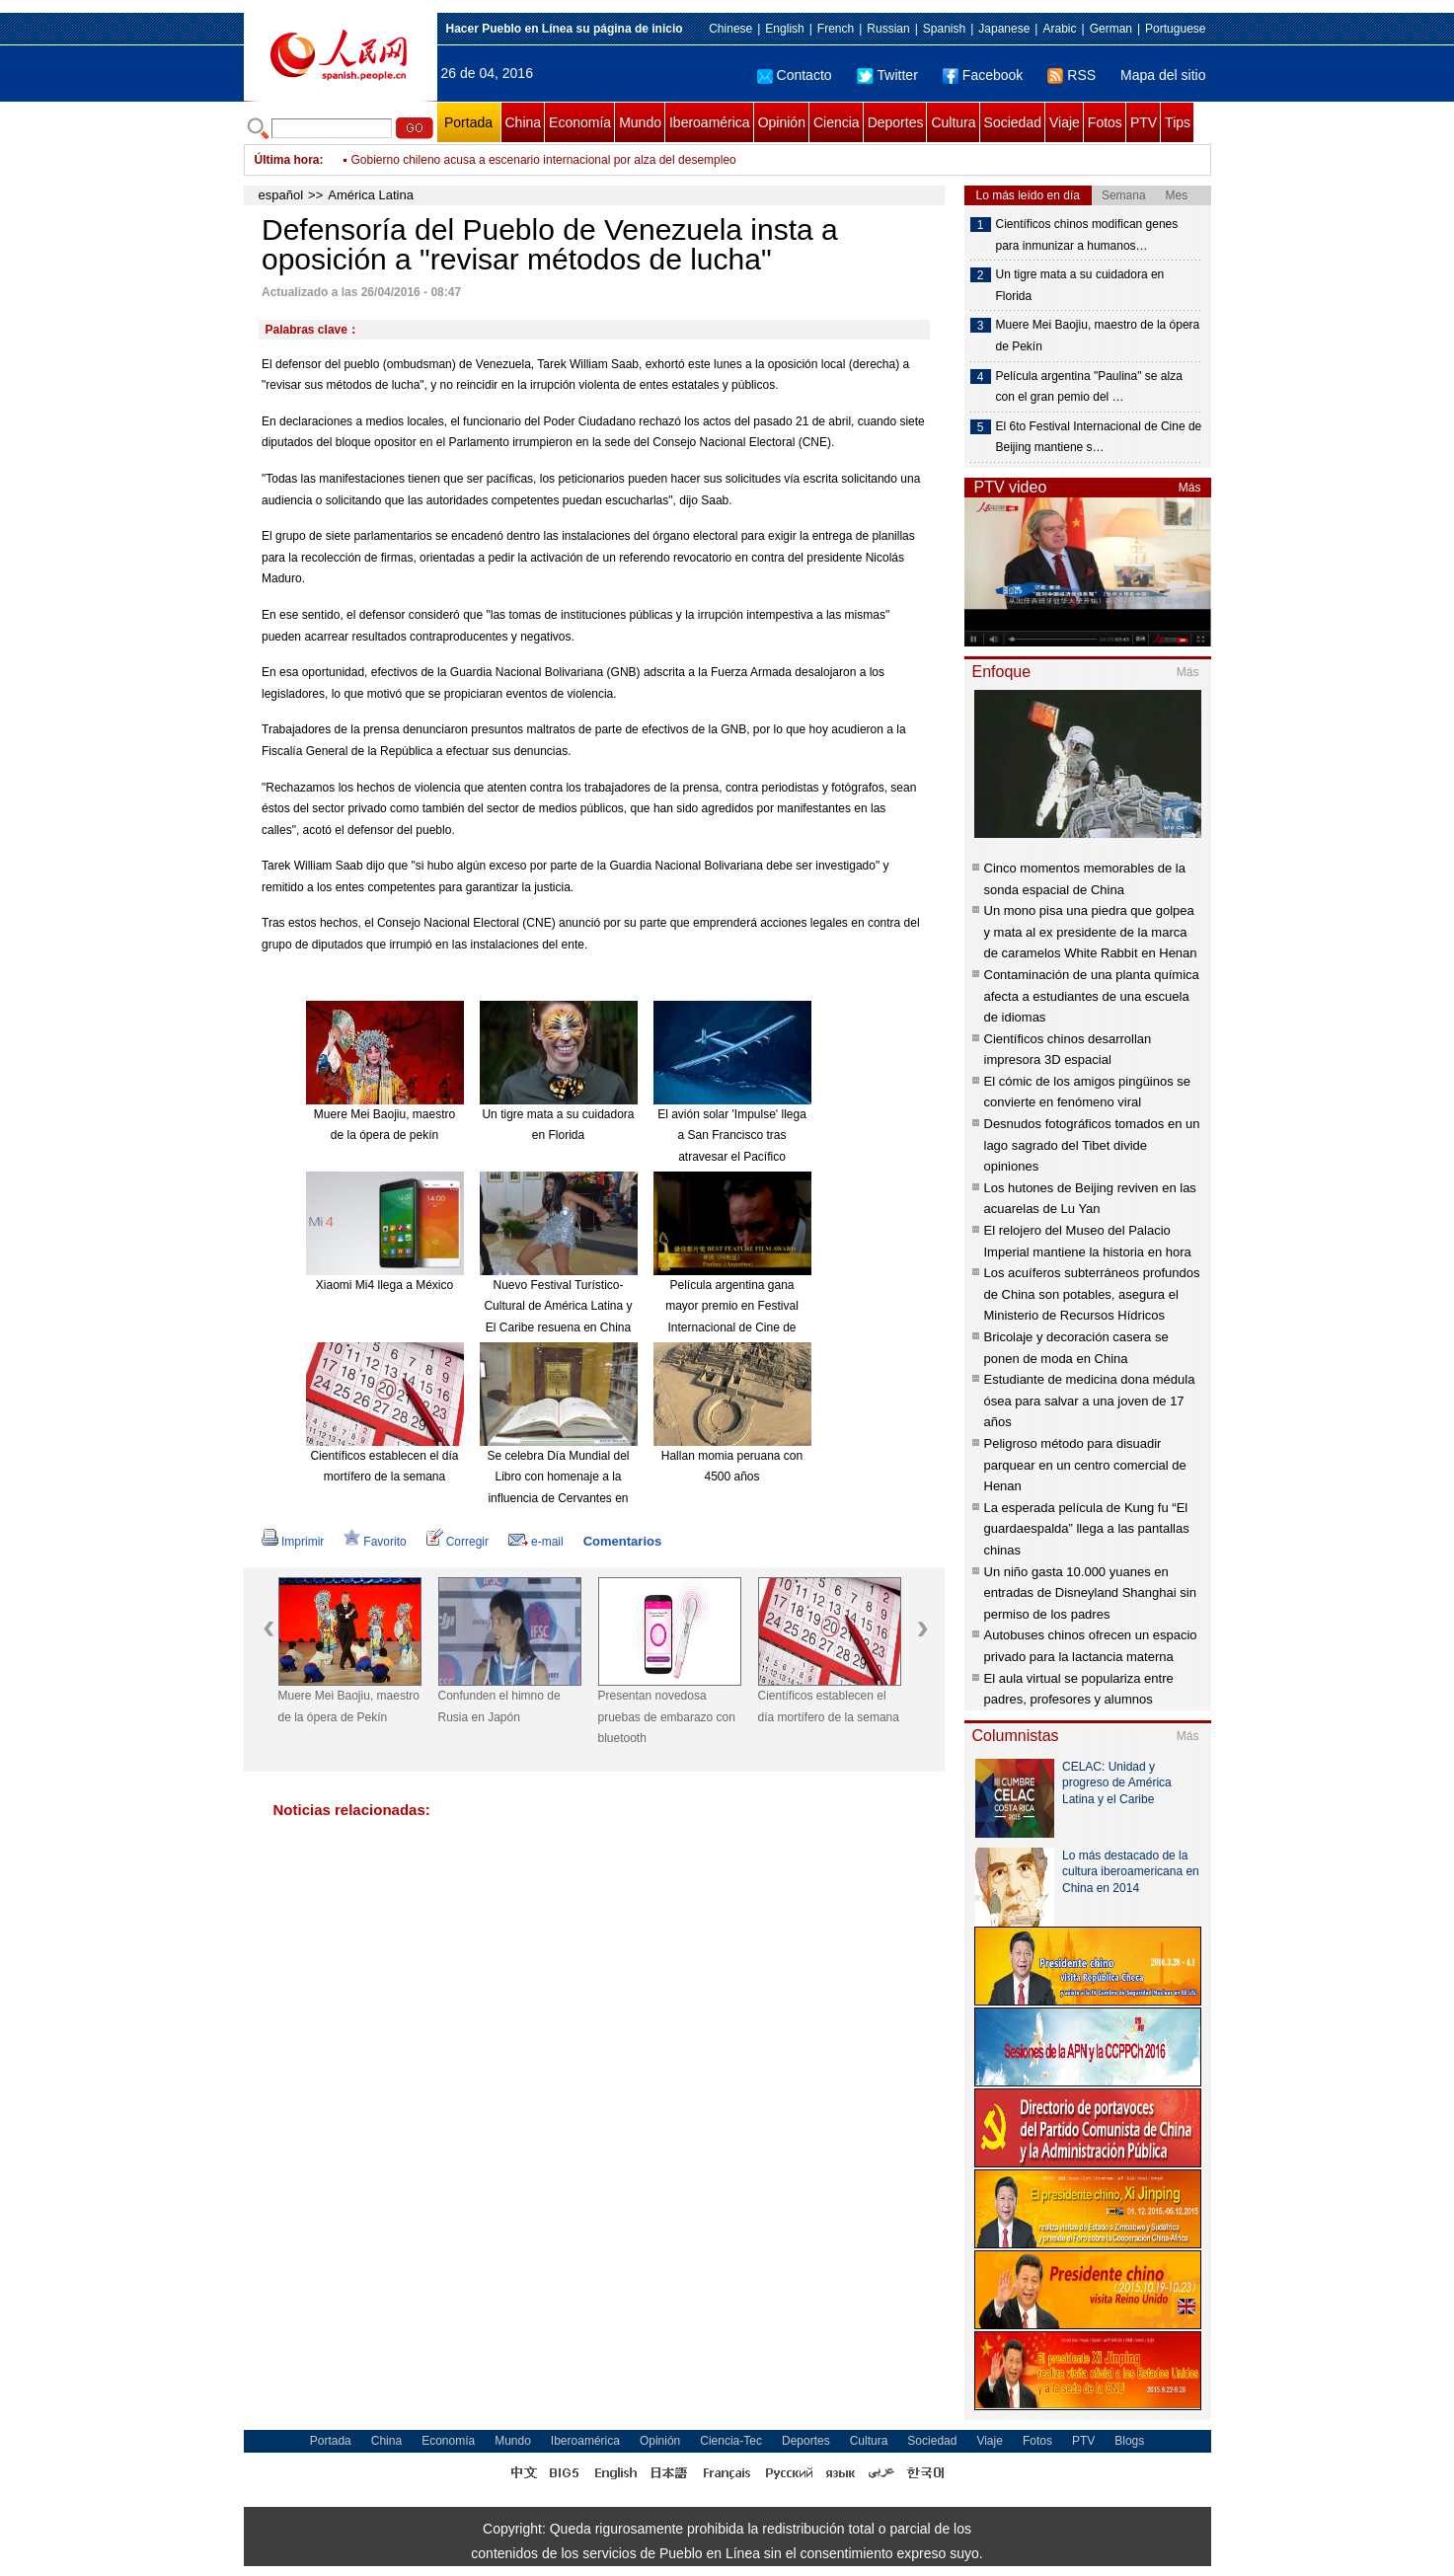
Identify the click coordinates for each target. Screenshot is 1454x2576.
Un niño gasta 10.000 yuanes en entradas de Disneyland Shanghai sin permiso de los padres (1090, 1593)
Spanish (944, 29)
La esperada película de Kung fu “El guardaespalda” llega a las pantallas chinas (1086, 1528)
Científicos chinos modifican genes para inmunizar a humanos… (1087, 235)
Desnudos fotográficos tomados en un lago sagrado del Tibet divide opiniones (1092, 1145)
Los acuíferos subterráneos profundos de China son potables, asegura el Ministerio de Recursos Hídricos (1092, 1294)
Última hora (287, 160)
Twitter (887, 75)
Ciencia (836, 122)
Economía (580, 122)
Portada (468, 122)
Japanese (1004, 29)
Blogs (1129, 2441)
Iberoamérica (709, 122)
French (835, 29)
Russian (888, 29)
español (281, 195)
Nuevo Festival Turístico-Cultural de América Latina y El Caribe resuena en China (558, 1306)
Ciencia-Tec (731, 2441)
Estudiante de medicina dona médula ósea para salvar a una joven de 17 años (1089, 1400)
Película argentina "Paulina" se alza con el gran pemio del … (1089, 387)
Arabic (1059, 29)
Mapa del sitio (1162, 75)
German (1111, 29)
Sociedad (1012, 122)
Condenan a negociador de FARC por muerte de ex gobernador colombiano (550, 160)
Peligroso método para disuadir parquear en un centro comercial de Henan (1085, 1464)
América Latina (371, 195)
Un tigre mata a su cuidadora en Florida (1080, 285)
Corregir (457, 1542)
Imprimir (293, 1542)
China (523, 122)
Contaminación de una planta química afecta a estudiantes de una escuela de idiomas (1091, 995)
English (784, 29)
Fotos (1105, 122)
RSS (1071, 75)
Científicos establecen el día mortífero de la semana (828, 1706)
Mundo (640, 122)
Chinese (730, 29)
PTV (1143, 122)
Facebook (983, 75)
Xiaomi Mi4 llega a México (384, 1285)
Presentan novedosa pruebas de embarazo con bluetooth (666, 1717)
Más (1190, 487)
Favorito (375, 1542)
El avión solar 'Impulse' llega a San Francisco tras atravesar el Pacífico (731, 1135)
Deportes (896, 122)
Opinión (781, 122)
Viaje (1064, 122)
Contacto (794, 75)
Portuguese (1175, 29)
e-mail (536, 1542)
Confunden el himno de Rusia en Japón (499, 1706)
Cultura (953, 122)
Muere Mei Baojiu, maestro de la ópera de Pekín (349, 1706)
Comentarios (622, 1541)
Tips (1177, 122)
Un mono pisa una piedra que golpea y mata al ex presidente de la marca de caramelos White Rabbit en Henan (1090, 931)
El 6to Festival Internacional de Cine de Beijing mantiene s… (1099, 437)
